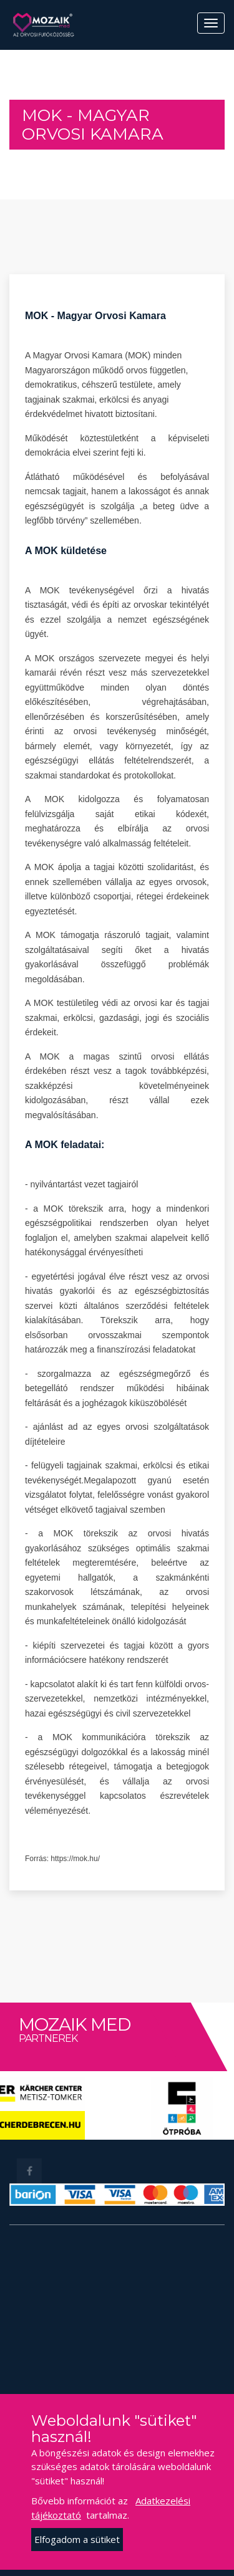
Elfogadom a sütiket (77, 2539)
